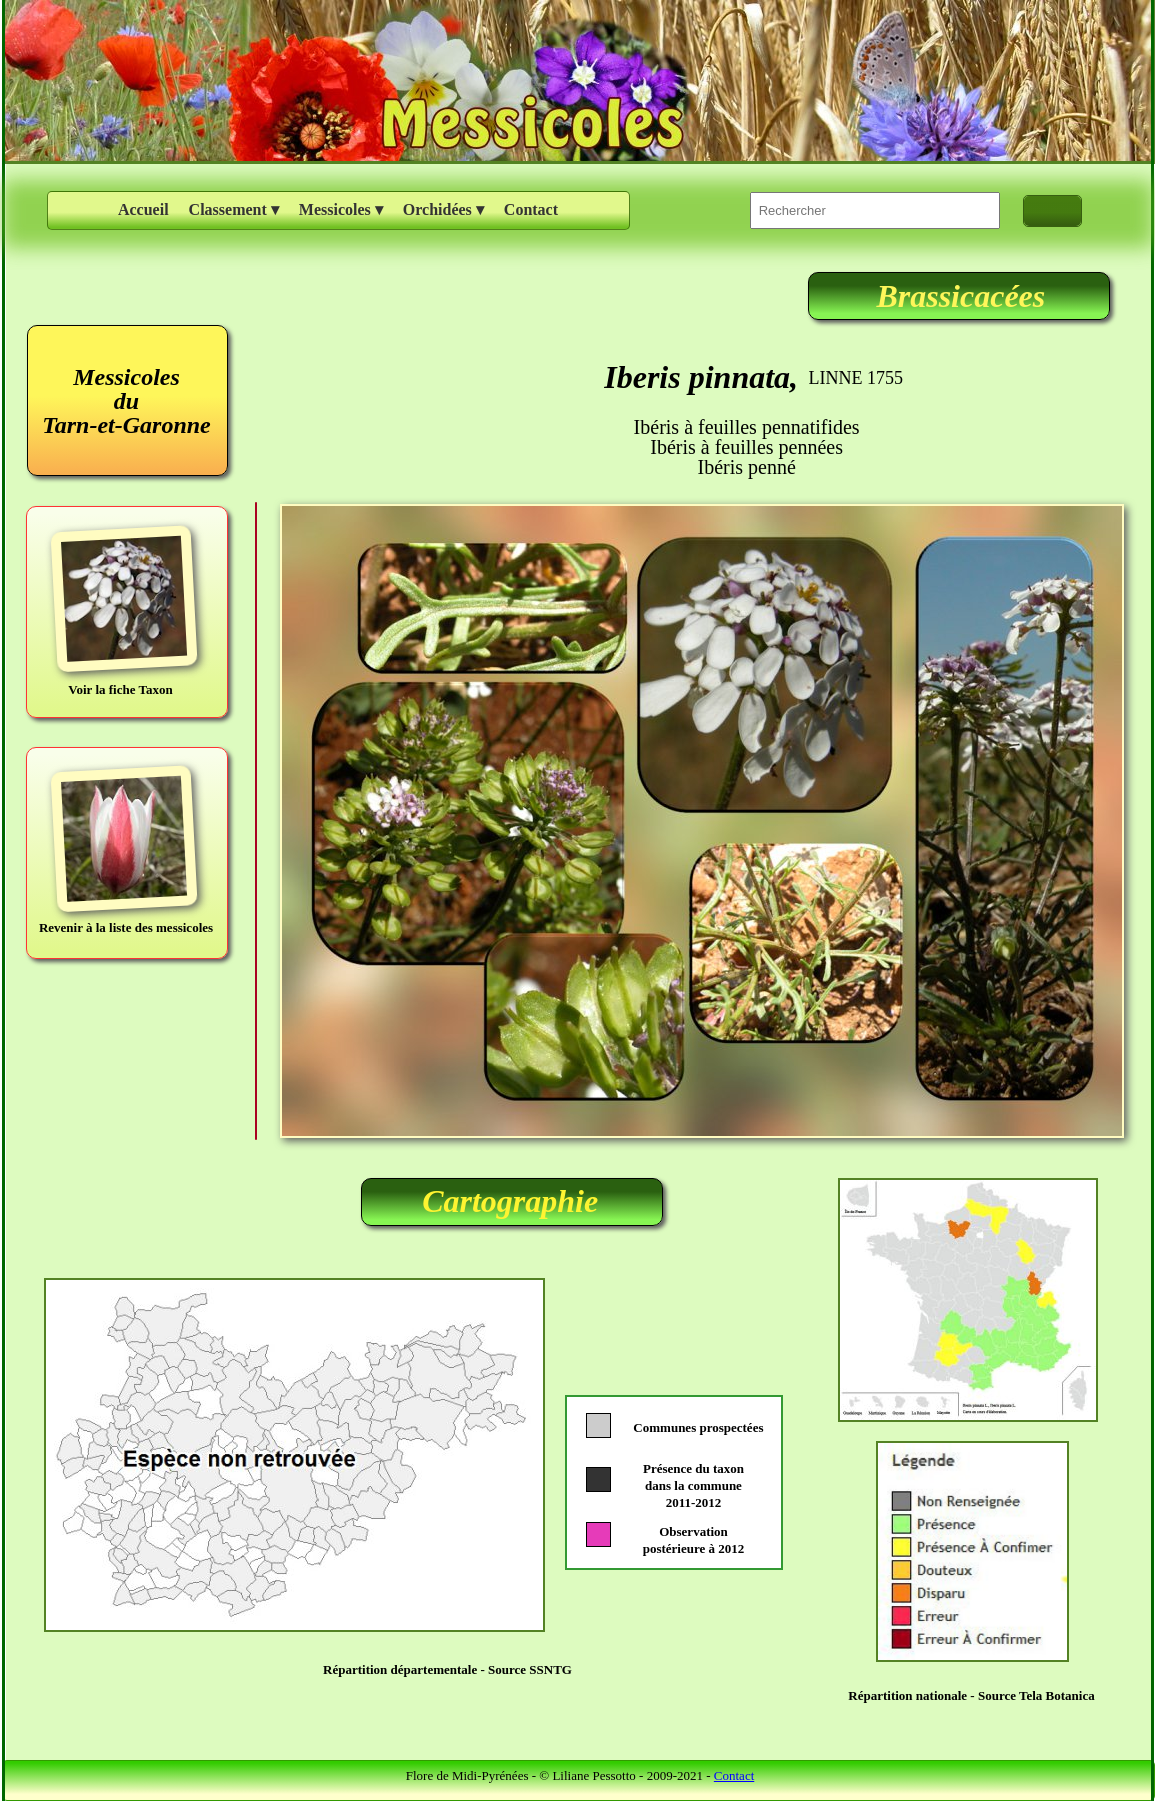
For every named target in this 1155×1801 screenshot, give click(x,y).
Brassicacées (960, 296)
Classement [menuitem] (234, 210)
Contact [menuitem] (531, 209)
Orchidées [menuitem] (443, 210)
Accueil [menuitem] (143, 209)
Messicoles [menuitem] (341, 210)
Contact (734, 1775)
